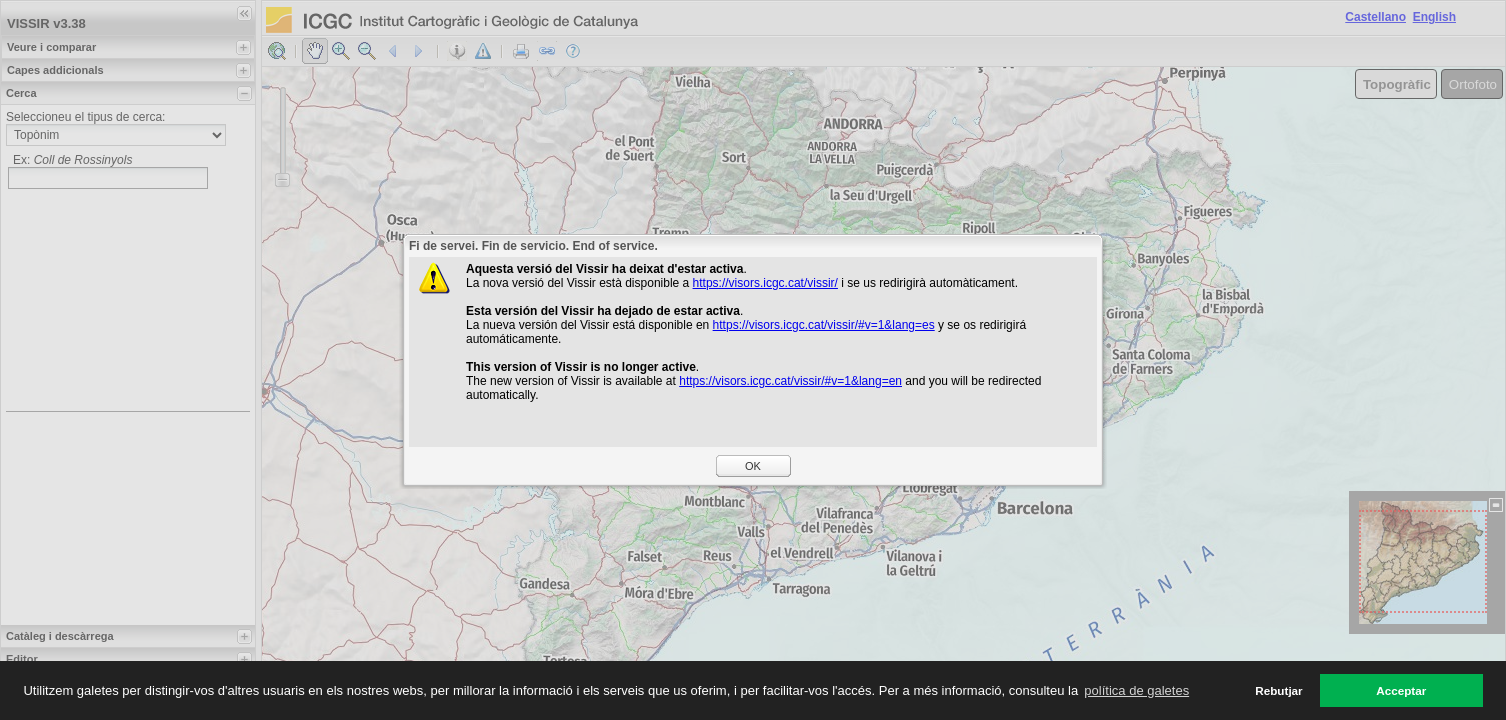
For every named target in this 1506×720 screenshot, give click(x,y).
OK (753, 466)
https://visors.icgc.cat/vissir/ (765, 283)
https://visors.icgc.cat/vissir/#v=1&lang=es (824, 325)
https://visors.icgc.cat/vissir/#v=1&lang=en (790, 381)
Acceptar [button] (1401, 690)
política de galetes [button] (1136, 690)
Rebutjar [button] (1278, 690)
